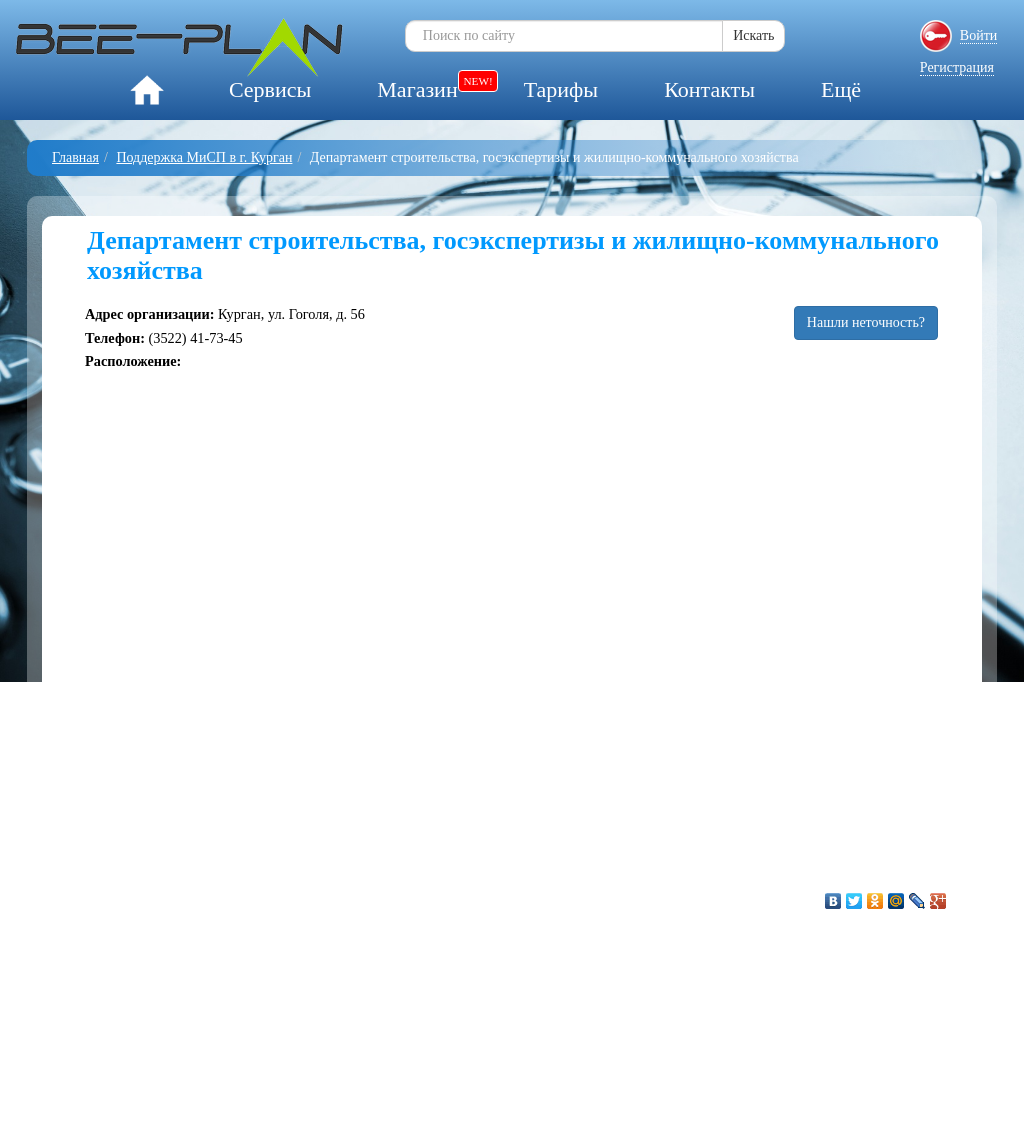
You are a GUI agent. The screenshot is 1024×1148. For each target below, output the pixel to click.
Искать (753, 35)
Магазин (417, 89)
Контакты (709, 89)
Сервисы (270, 89)
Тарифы (561, 89)
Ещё (841, 89)
